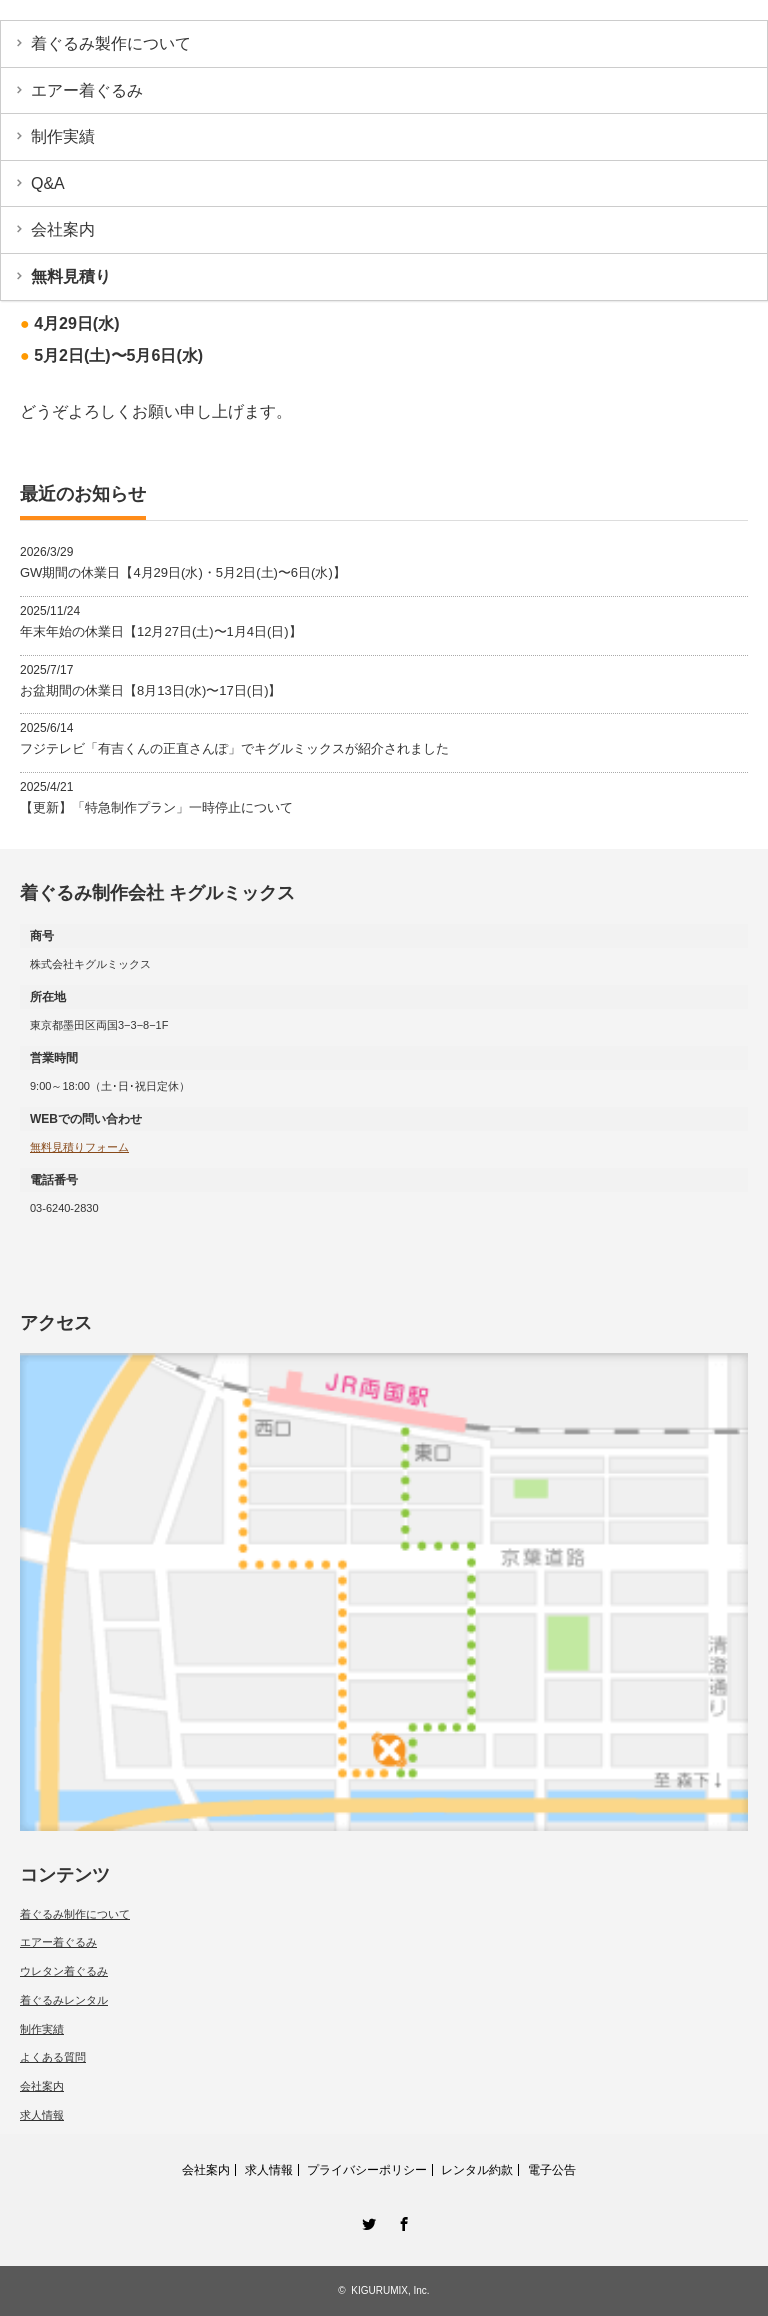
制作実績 (63, 136)
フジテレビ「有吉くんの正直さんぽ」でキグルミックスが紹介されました (234, 748)
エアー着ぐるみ (87, 90)
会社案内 (63, 229)
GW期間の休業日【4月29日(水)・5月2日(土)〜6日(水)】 (183, 572)
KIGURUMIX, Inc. (390, 2290)
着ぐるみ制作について (75, 1914)
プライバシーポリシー (367, 2170)
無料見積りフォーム (79, 1147)
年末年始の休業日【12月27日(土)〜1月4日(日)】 (161, 631)
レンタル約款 (477, 2170)
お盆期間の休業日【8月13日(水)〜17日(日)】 (150, 690)
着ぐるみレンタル (64, 2000)
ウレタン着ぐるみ (64, 1971)
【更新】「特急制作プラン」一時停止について (156, 807)
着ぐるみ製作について (111, 43)
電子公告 (552, 2170)
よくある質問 (53, 2057)
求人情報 (42, 2115)
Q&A (48, 183)
